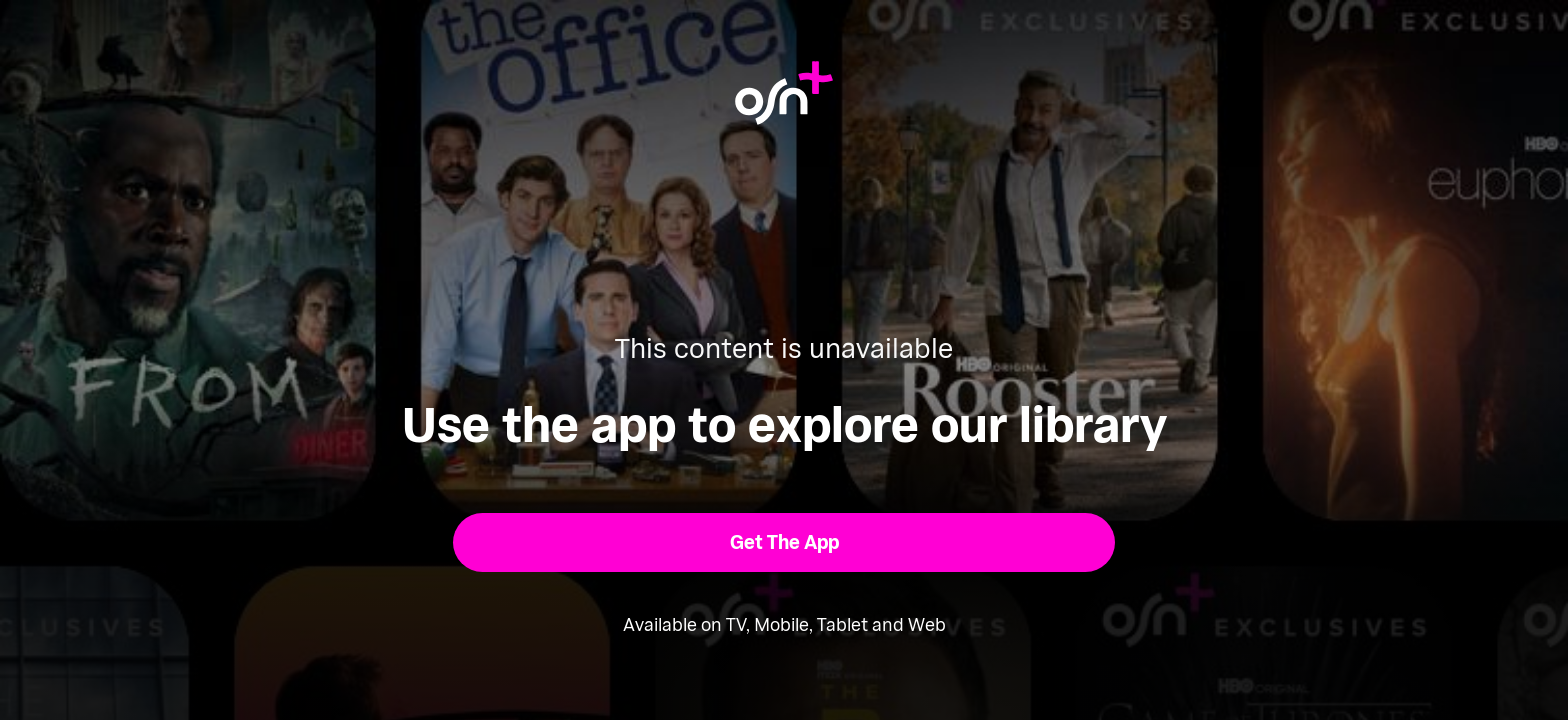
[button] (784, 542)
